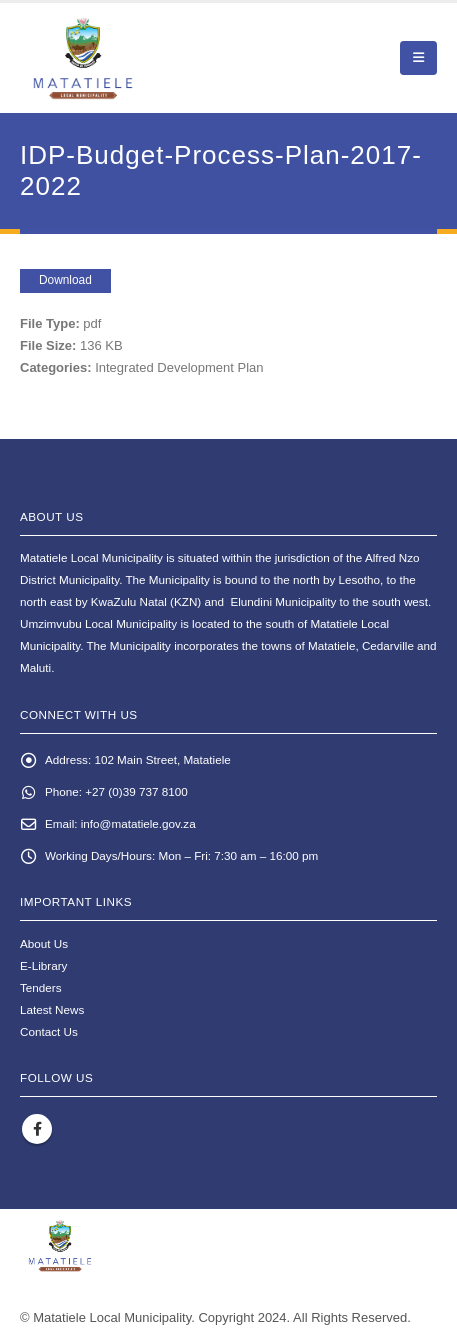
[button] (418, 58)
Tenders (41, 987)
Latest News (52, 1009)
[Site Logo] (130, 58)
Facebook (37, 1129)
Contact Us (49, 1031)
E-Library (43, 965)
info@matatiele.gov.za (138, 823)
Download (65, 280)
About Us (44, 943)
